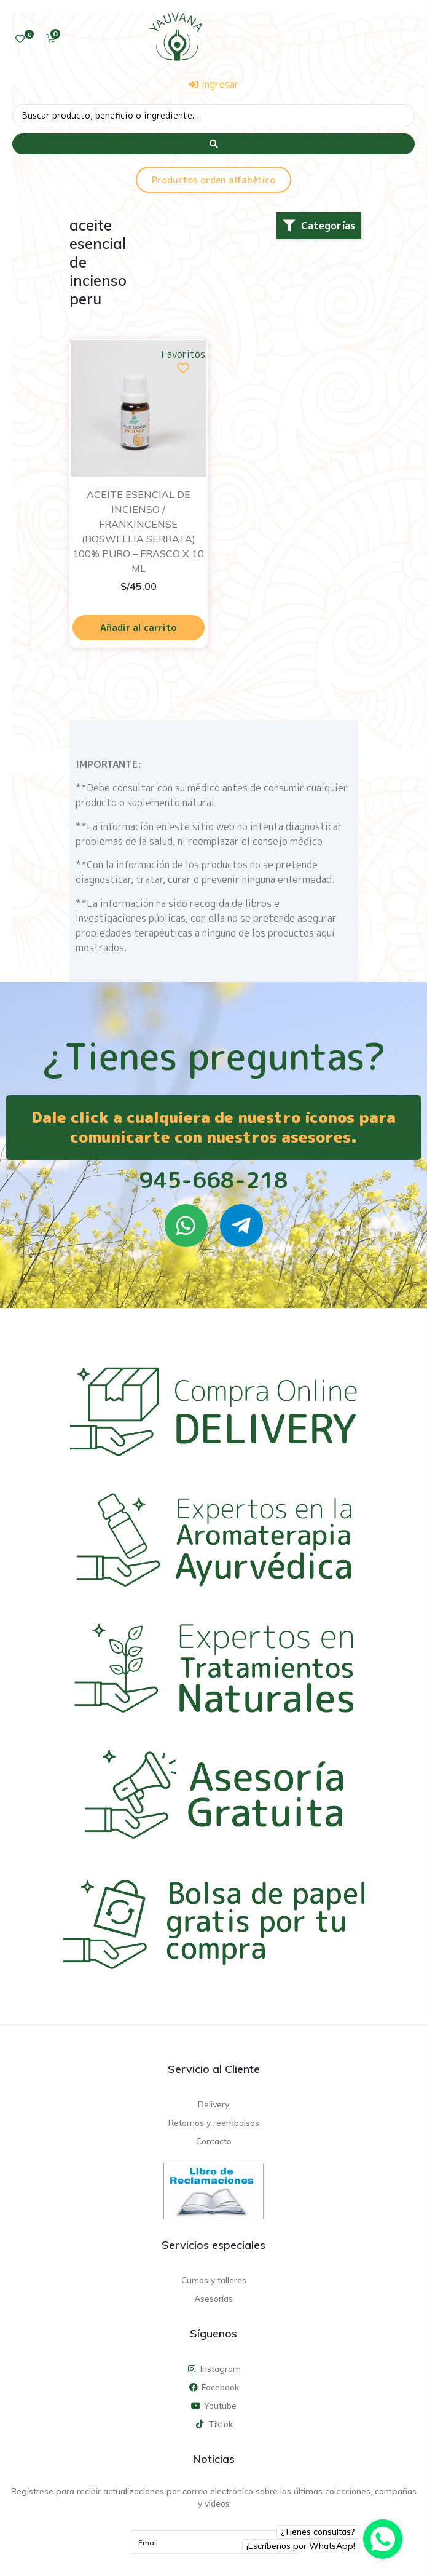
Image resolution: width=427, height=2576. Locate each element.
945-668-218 (213, 1179)
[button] (318, 225)
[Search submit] (213, 143)
